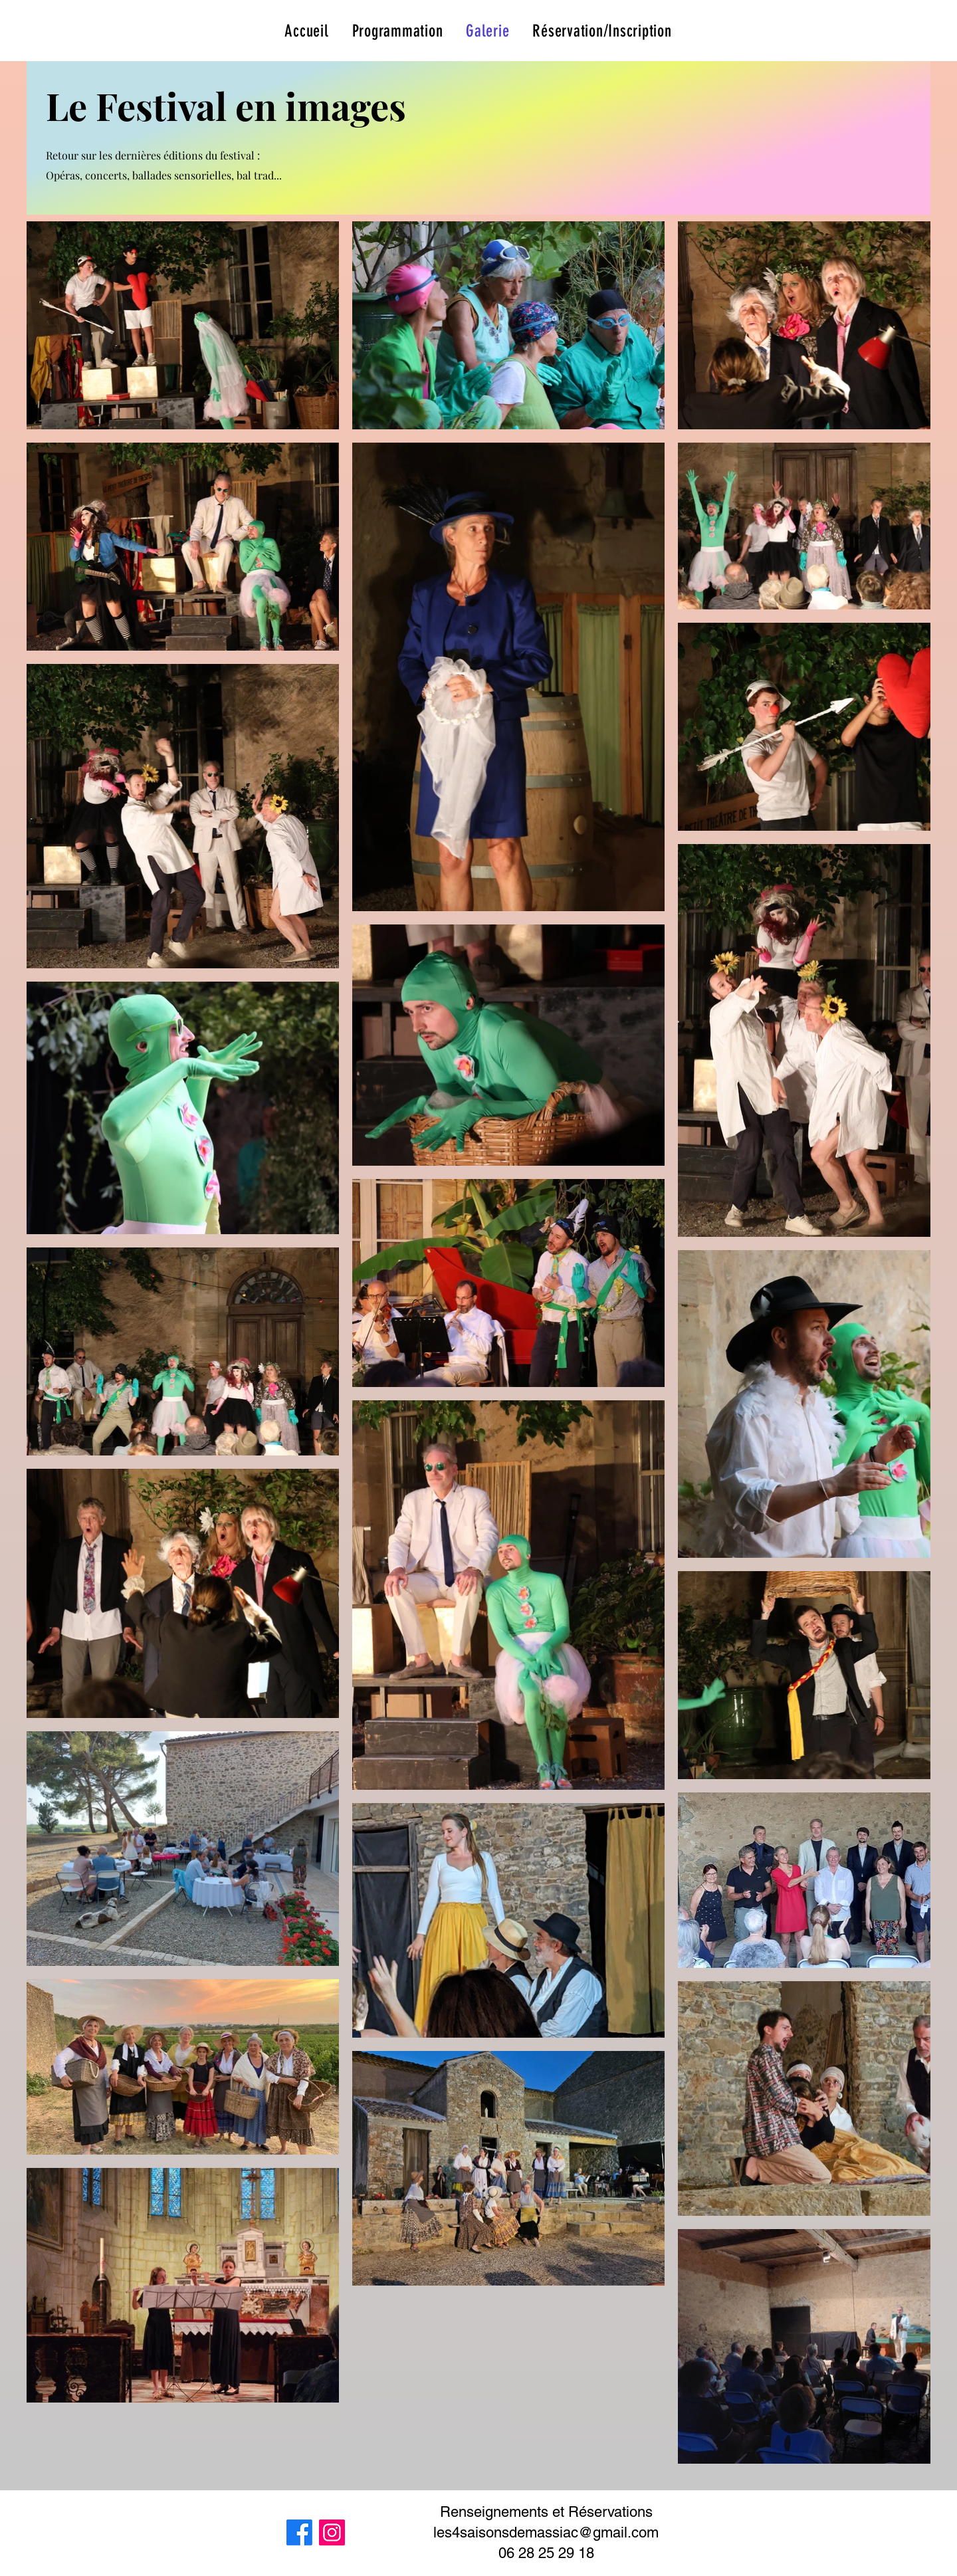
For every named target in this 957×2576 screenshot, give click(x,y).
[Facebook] (299, 2532)
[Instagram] (332, 2532)
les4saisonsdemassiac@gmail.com (546, 2532)
